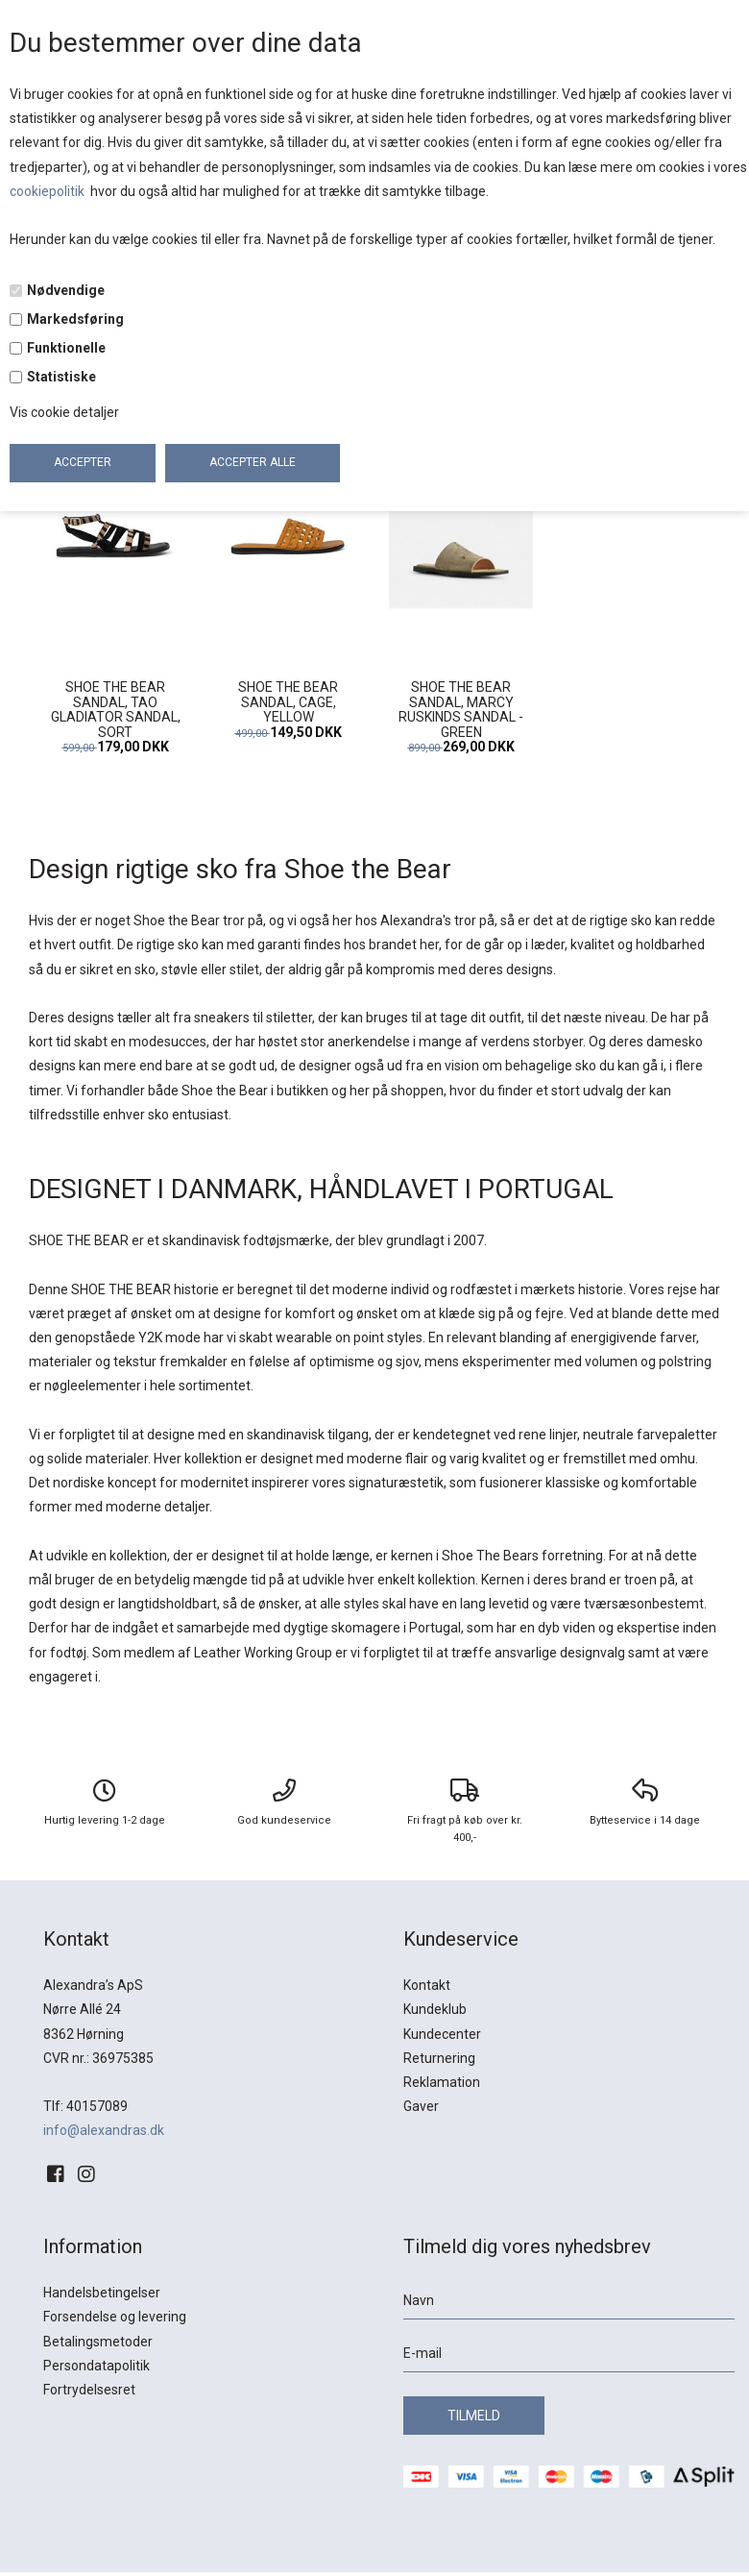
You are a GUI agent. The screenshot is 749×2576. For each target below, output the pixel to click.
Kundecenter (442, 2034)
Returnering (439, 2058)
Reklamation (441, 2082)
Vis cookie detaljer (64, 412)
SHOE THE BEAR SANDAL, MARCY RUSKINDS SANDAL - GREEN (461, 709)
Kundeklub (435, 2009)
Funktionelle (66, 348)
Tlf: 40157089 (85, 2106)
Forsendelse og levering (114, 2316)
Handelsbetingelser (101, 2292)
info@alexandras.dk (103, 2130)
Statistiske (61, 376)
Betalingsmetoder (98, 2341)
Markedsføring (75, 319)
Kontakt (426, 1985)
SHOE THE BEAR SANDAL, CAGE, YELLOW (288, 701)
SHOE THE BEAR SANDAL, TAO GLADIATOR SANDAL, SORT (116, 709)
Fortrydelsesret (89, 2389)
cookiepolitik (48, 191)
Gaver (421, 2106)
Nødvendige (66, 290)
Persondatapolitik (96, 2365)
